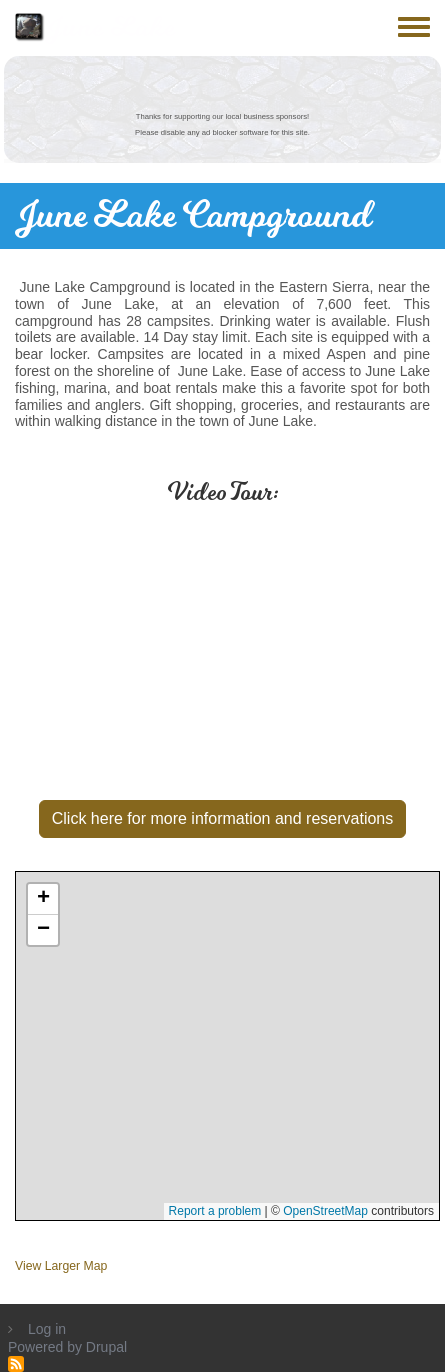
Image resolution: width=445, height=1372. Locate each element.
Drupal (106, 1347)
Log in (47, 1329)
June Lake (110, 27)
